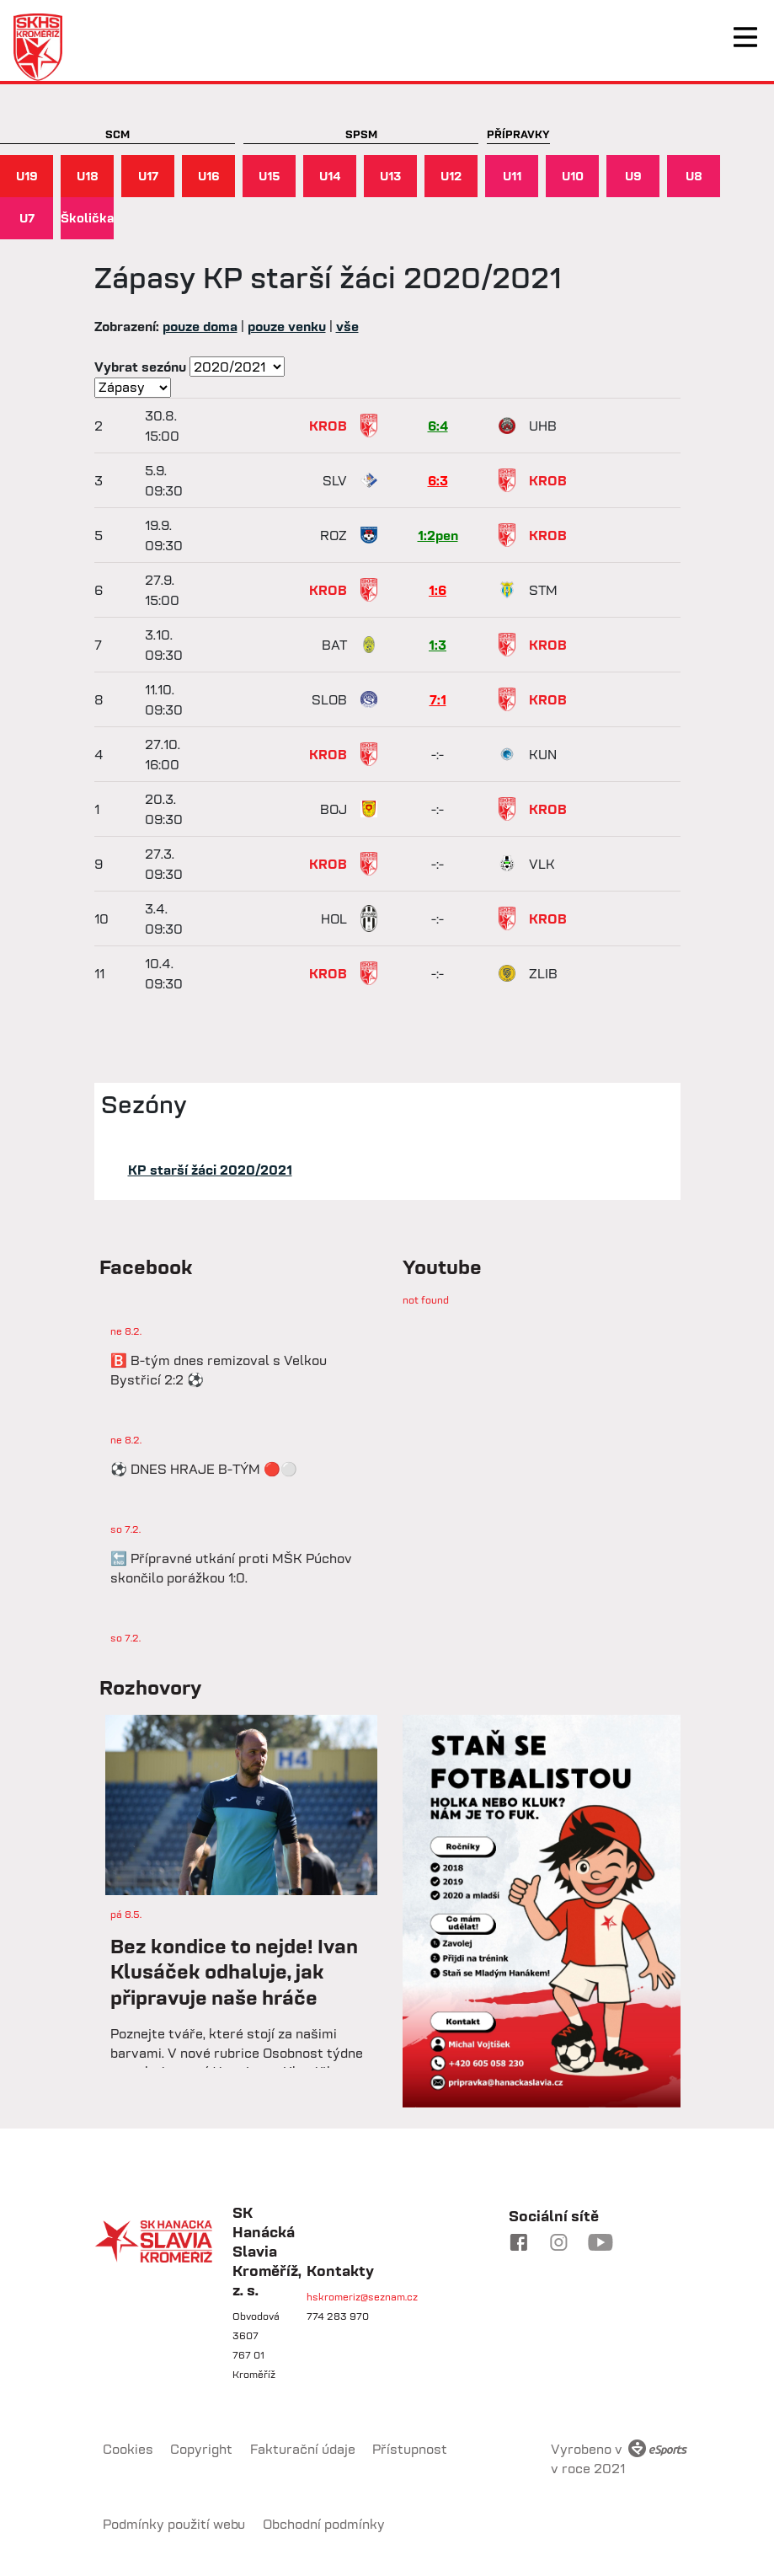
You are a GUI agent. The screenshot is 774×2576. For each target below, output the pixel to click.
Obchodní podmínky (324, 2523)
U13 (390, 176)
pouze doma (200, 326)
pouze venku (287, 326)
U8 (694, 176)
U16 (209, 176)
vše (347, 326)
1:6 (437, 589)
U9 (633, 176)
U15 (269, 176)
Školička (87, 218)
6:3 (438, 480)
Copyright (201, 2448)
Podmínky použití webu (174, 2523)
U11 (512, 176)
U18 (88, 176)
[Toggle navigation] (745, 37)
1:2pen (438, 535)
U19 (27, 176)
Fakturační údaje (302, 2448)
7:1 (438, 699)
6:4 (438, 425)
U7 (27, 218)
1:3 (437, 644)
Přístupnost (409, 2448)
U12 (451, 176)
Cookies (128, 2448)
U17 (148, 176)
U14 (330, 176)
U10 (573, 176)
